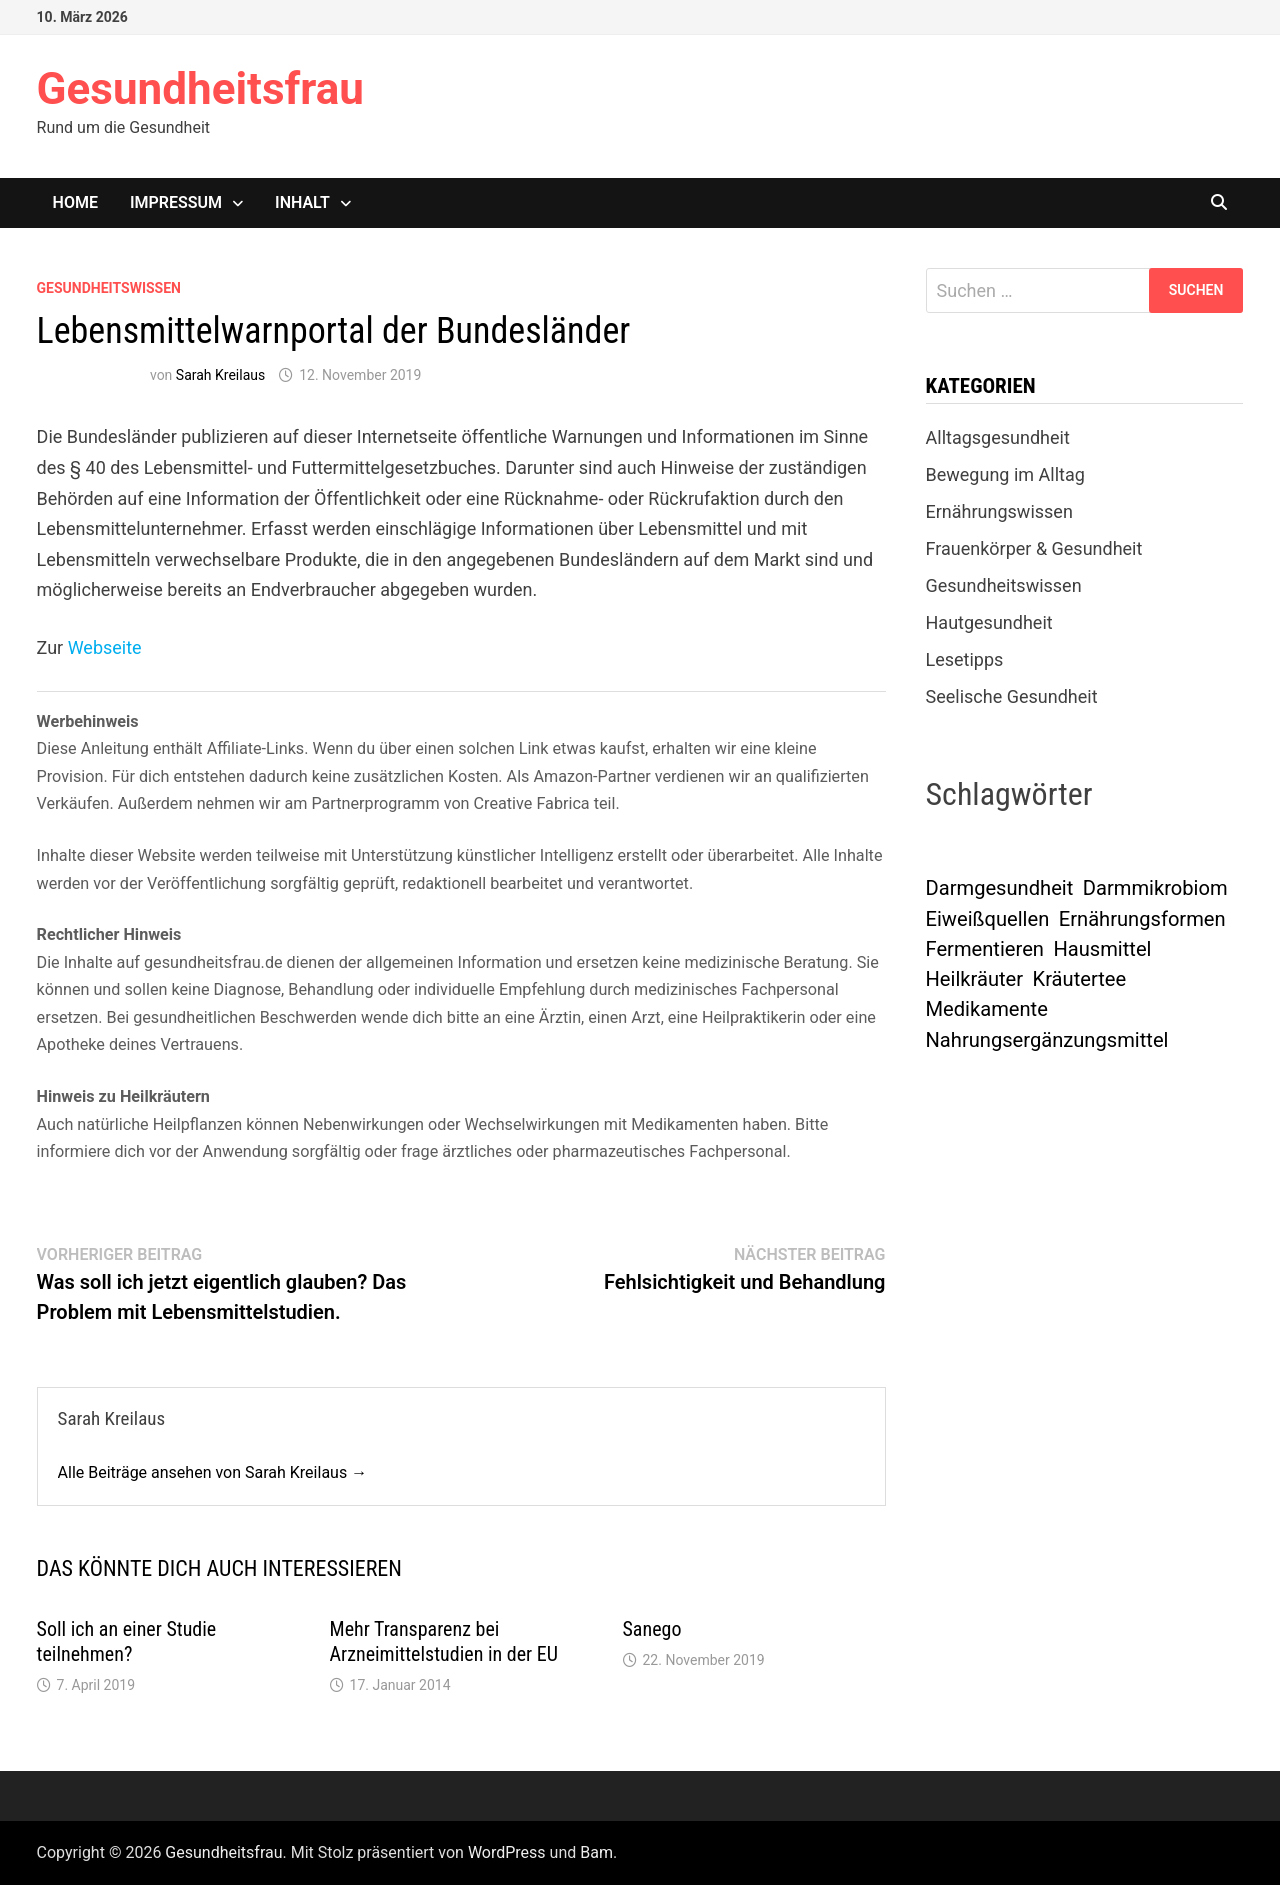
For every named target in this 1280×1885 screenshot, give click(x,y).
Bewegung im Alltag (1005, 474)
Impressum (176, 202)
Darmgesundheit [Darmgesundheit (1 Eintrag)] (1000, 888)
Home (75, 202)
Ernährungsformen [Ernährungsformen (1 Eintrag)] (1142, 919)
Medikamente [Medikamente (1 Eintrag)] (987, 1009)
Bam (596, 1852)
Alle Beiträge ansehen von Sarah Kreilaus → (213, 1472)
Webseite (105, 647)
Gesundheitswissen (109, 288)
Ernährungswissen (999, 511)
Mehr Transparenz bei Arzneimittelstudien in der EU (444, 1641)
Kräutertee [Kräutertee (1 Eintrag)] (1080, 979)
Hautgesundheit (989, 622)
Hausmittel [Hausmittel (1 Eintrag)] (1102, 949)
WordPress (507, 1852)
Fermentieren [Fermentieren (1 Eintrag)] (985, 949)
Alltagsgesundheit (998, 437)
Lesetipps (965, 659)
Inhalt (302, 202)
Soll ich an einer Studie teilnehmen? (127, 1641)
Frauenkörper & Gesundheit (1034, 548)
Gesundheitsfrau (200, 89)
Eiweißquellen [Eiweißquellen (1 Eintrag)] (988, 919)
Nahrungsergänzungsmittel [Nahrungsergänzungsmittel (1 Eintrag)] (1047, 1040)
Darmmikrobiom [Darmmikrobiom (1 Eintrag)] (1155, 888)
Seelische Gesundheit (1012, 696)
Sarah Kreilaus (220, 375)
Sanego (652, 1629)
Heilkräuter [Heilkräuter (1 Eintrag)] (975, 979)
